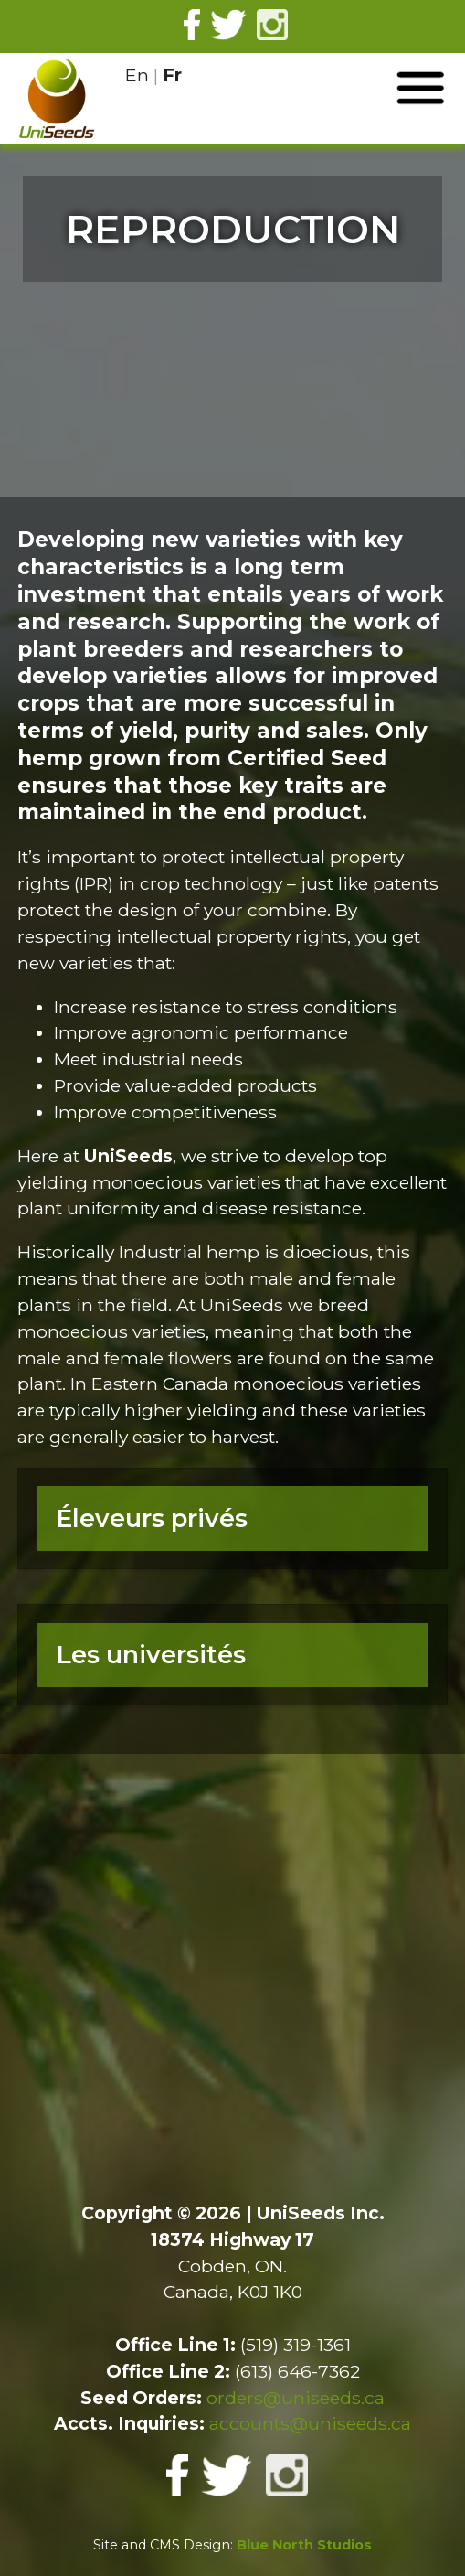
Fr (172, 75)
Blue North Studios (304, 2545)
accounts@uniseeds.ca (310, 2423)
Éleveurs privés (152, 1518)
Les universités (151, 1655)
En (137, 75)
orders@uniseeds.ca (295, 2398)
